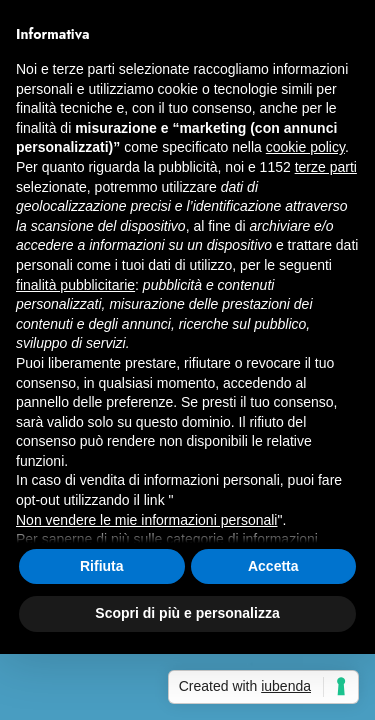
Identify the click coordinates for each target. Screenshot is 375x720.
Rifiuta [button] (102, 566)
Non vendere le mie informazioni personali (146, 520)
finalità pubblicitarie (75, 285)
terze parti (326, 167)
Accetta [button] (273, 566)
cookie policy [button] (305, 147)
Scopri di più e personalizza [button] (187, 613)
